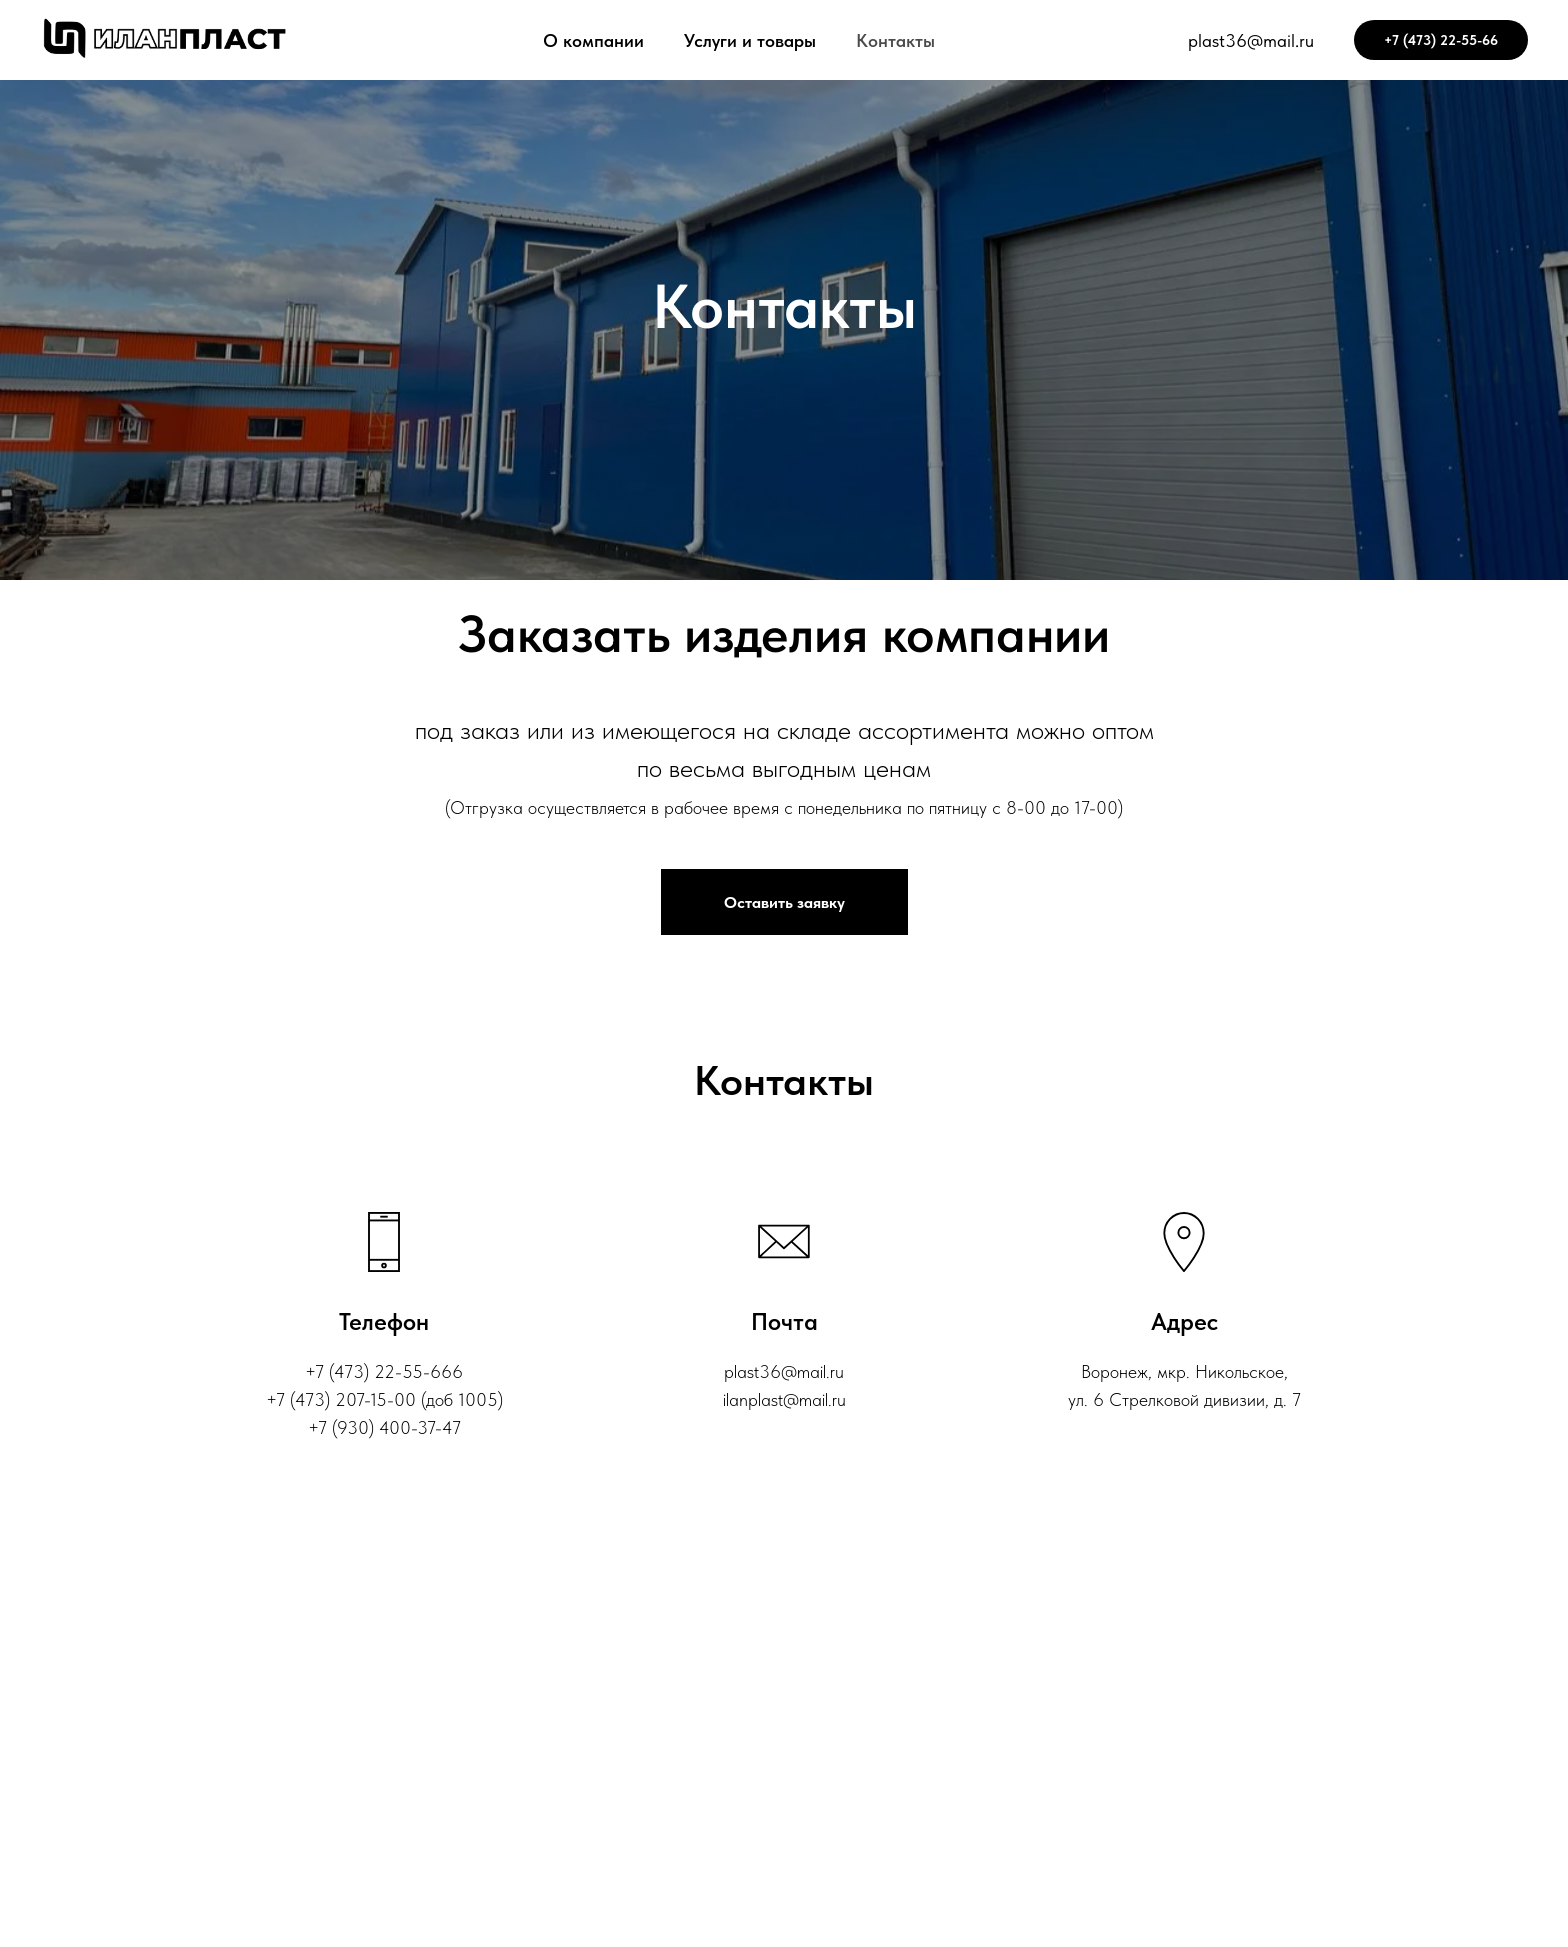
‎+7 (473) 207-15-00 (341, 1399)
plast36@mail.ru (1251, 40)
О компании (593, 40)
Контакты (895, 40)
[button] (784, 902)
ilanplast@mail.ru (784, 1399)
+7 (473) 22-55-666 (384, 1371)
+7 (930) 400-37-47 (384, 1427)
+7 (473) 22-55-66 (1441, 40)
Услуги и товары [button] (750, 40)
